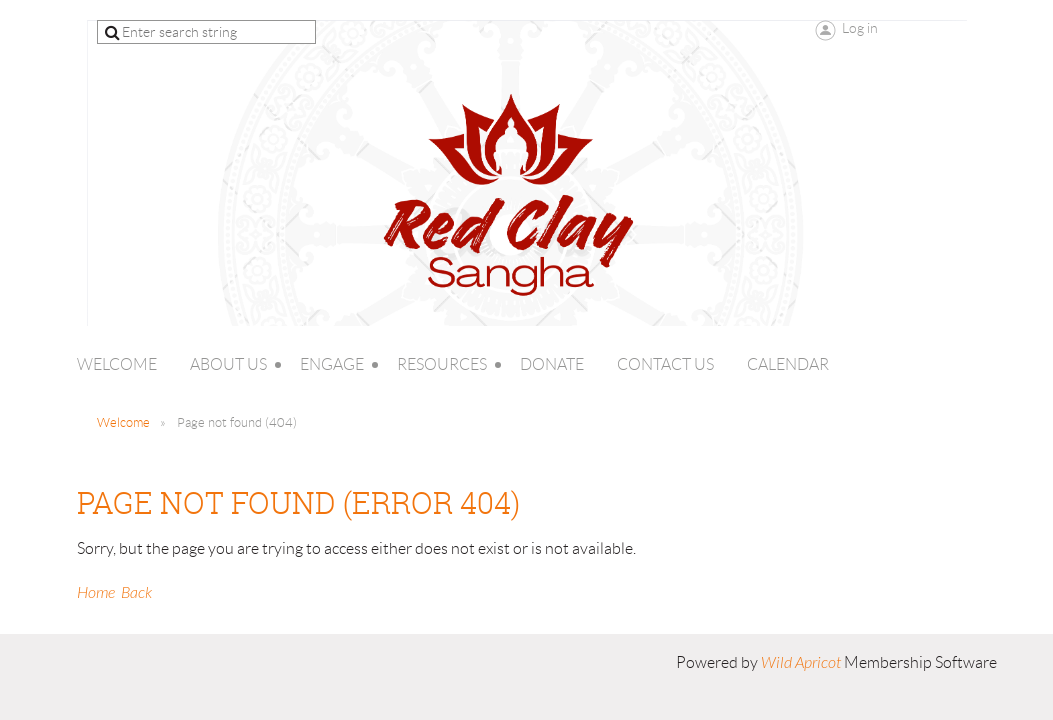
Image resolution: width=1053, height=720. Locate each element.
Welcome (123, 422)
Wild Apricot (801, 663)
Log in (860, 28)
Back (136, 593)
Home (96, 593)
